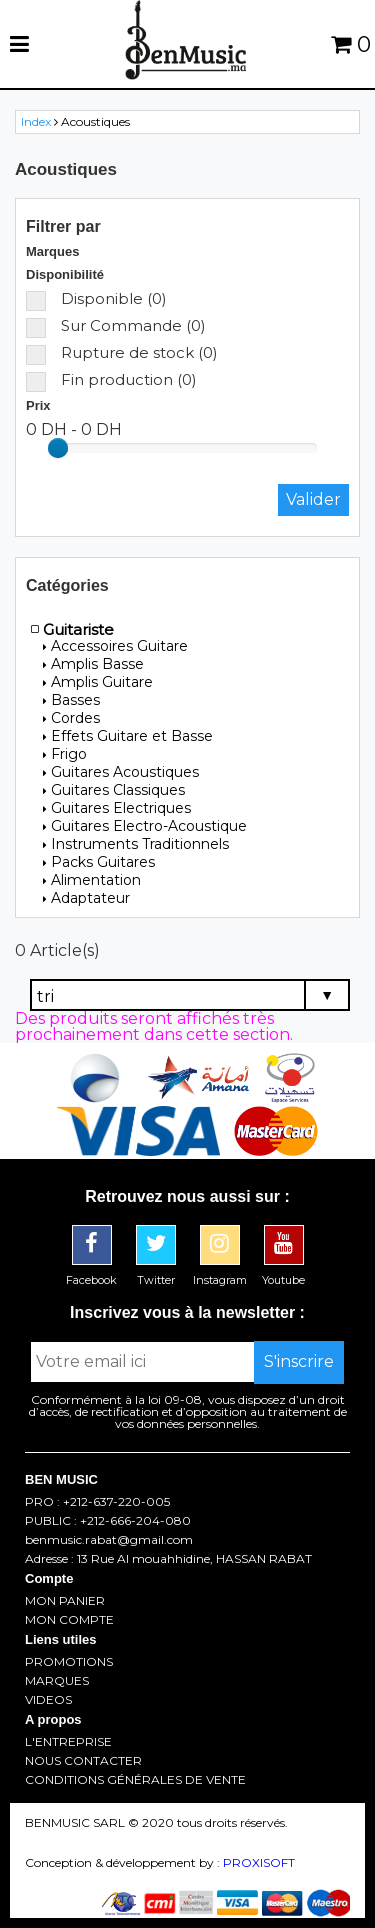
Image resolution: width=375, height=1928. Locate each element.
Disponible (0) (96, 298)
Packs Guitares (99, 862)
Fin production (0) (111, 379)
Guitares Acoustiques (121, 772)
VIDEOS (48, 1700)
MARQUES (57, 1681)
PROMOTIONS (69, 1662)
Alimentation (92, 880)
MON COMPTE (69, 1620)
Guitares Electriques (117, 808)
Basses (71, 700)
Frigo (65, 754)
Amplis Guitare (98, 682)
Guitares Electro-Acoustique (145, 826)
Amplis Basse (93, 664)
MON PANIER (65, 1601)
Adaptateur (86, 898)
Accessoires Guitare (115, 646)
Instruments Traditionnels (136, 844)
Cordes (71, 718)
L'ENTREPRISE (68, 1742)
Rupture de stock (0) (122, 352)
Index (36, 121)
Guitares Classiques (114, 790)
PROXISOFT (259, 1862)
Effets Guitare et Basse (128, 736)
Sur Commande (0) (116, 325)
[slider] (58, 448)
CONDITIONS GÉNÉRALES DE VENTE (135, 1780)
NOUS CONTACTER (83, 1761)
